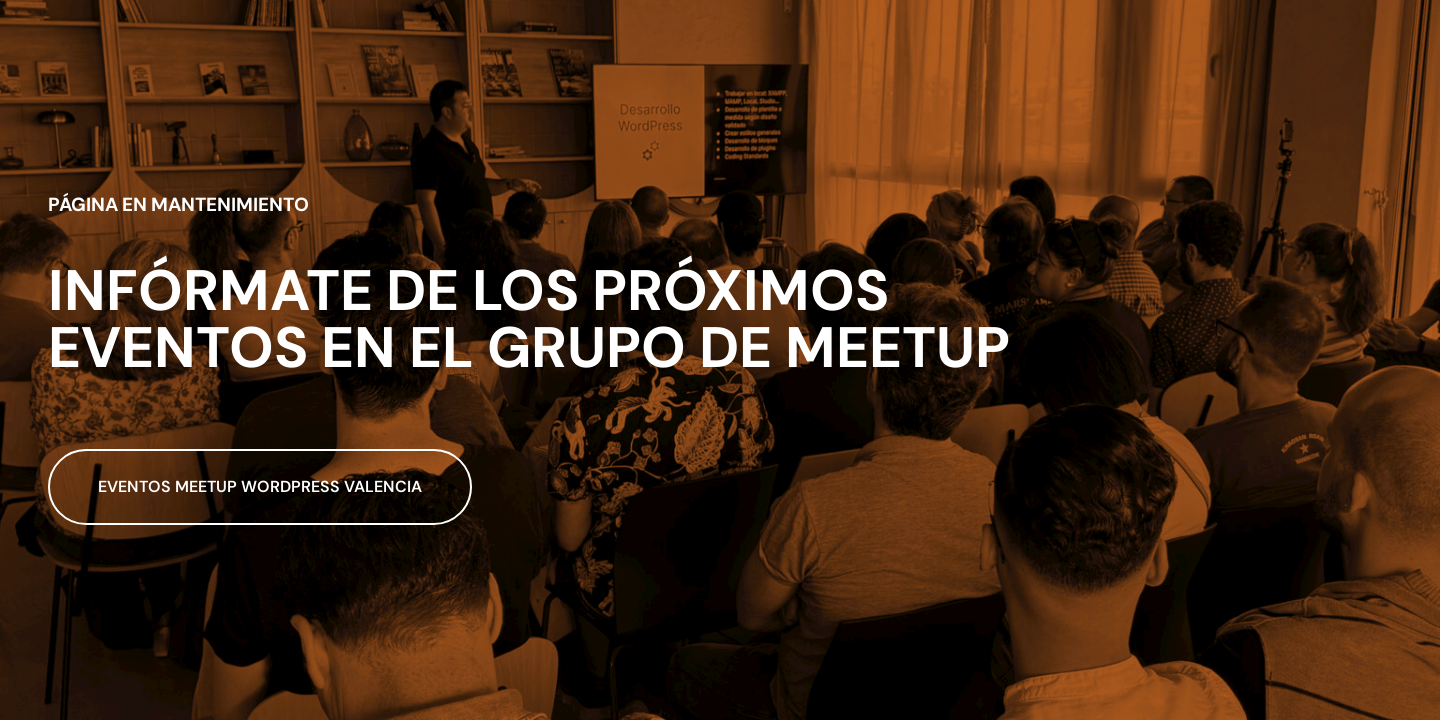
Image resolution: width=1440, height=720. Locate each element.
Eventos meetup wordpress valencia (260, 486)
